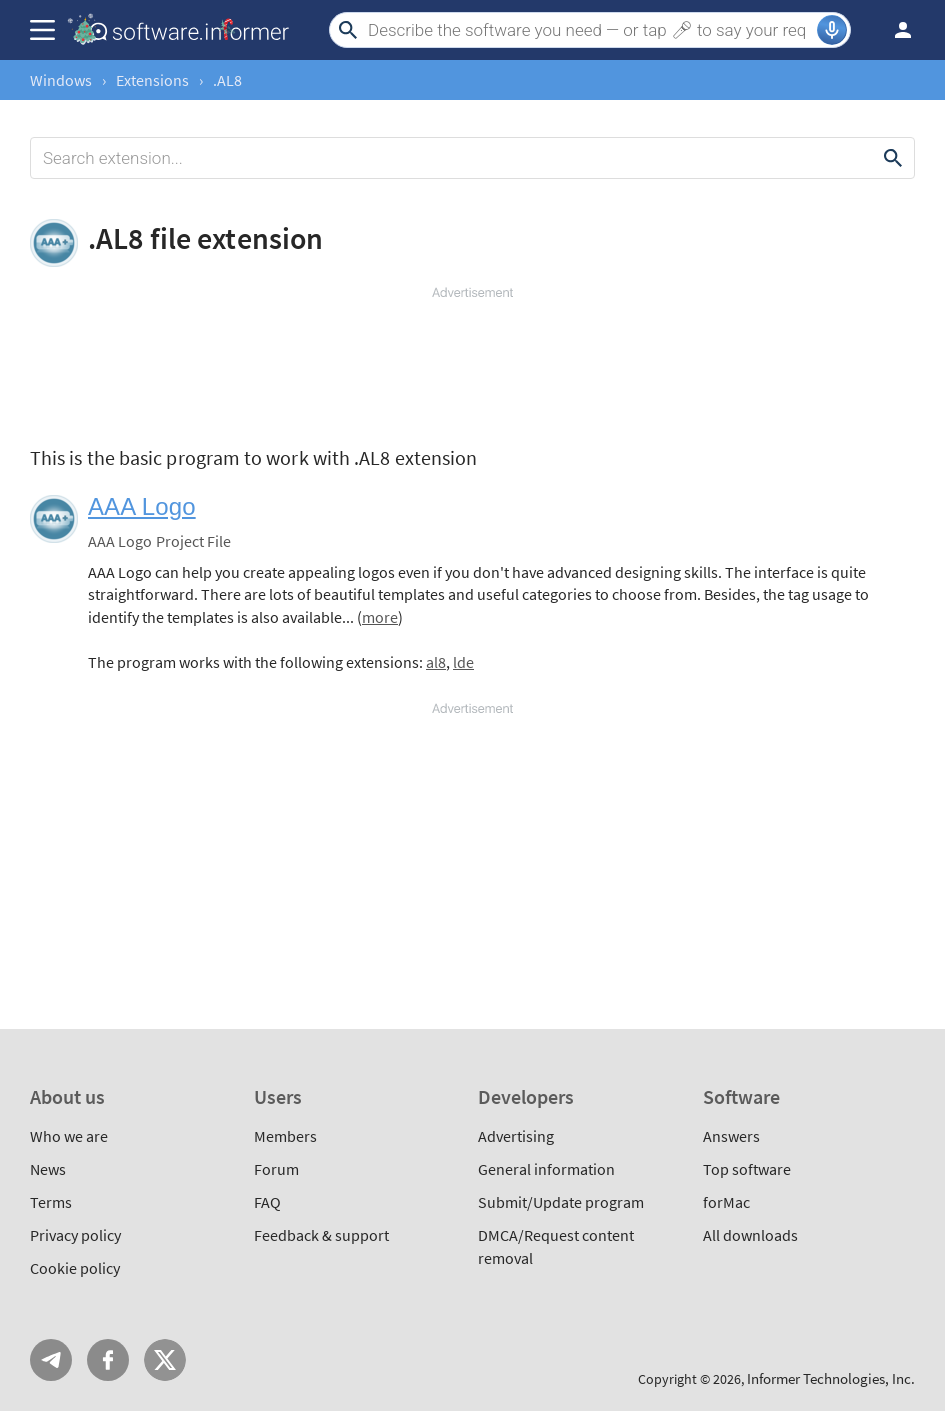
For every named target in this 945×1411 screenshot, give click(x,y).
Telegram (51, 1360)
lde (463, 662)
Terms (51, 1202)
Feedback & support (321, 1235)
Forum (276, 1169)
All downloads (750, 1235)
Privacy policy (75, 1235)
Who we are (69, 1136)
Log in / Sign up (894, 30)
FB (108, 1360)
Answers (731, 1136)
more (380, 617)
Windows (61, 80)
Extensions (152, 80)
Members (285, 1136)
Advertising (516, 1136)
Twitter (165, 1360)
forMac (726, 1202)
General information (546, 1169)
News (48, 1169)
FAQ (267, 1202)
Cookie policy (75, 1268)
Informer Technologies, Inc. (831, 1378)
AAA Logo (142, 506)
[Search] (590, 30)
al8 (436, 662)
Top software (747, 1169)
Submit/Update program (561, 1202)
